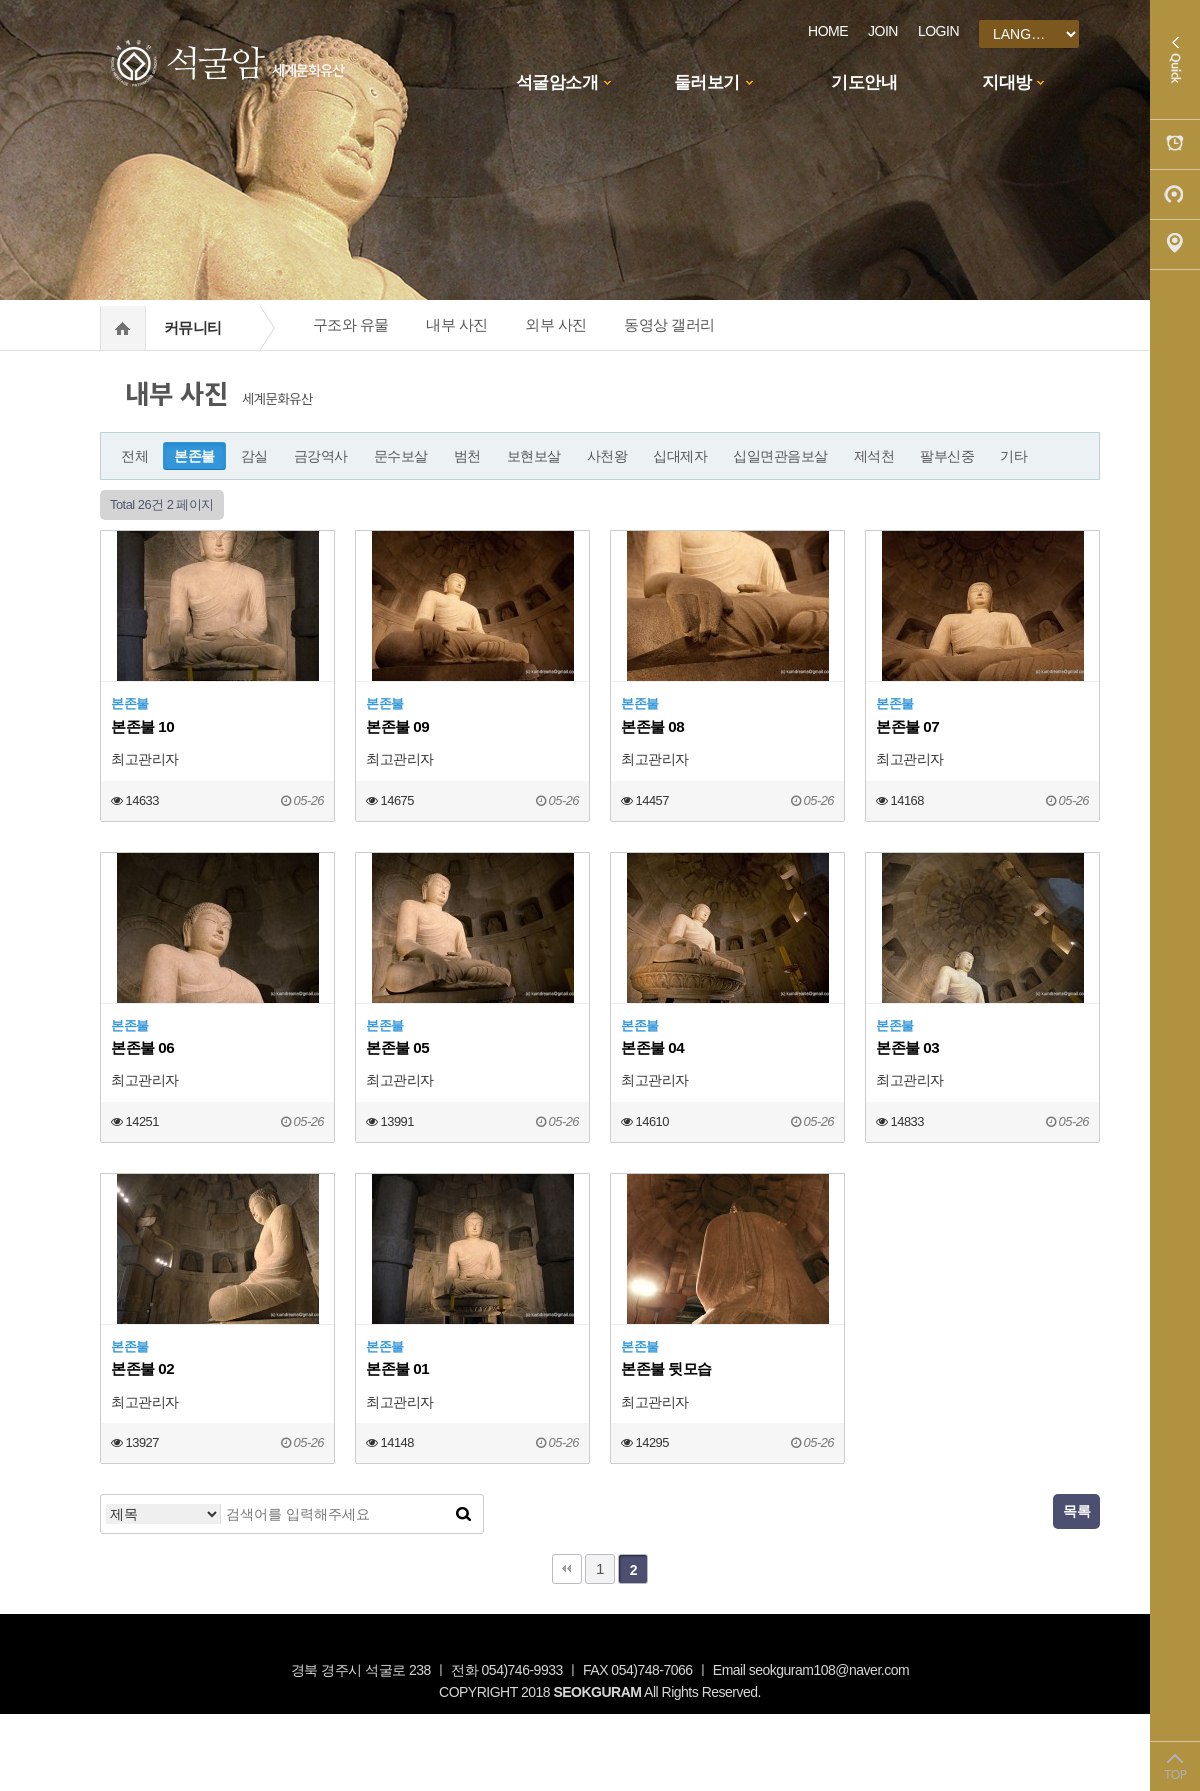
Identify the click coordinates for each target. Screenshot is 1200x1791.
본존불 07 (907, 726)
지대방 (1007, 82)
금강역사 (321, 456)
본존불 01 (397, 1368)
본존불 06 (142, 1047)
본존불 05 (397, 1047)
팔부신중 (947, 456)
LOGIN (938, 31)
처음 (567, 1569)
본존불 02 (142, 1368)
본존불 (194, 456)
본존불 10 (142, 726)
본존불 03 (907, 1047)
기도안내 (864, 82)
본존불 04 (652, 1047)
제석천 (874, 456)
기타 (1013, 456)
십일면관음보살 (780, 456)
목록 (1076, 1511)
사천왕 (607, 456)
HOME (828, 31)
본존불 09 (397, 726)
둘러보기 (707, 82)
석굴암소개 (557, 82)
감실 (254, 456)
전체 (134, 456)
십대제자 (680, 456)
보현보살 (534, 456)
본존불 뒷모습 (666, 1368)
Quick (1175, 60)
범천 (467, 456)
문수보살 (401, 456)
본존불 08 (652, 726)
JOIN (883, 31)
